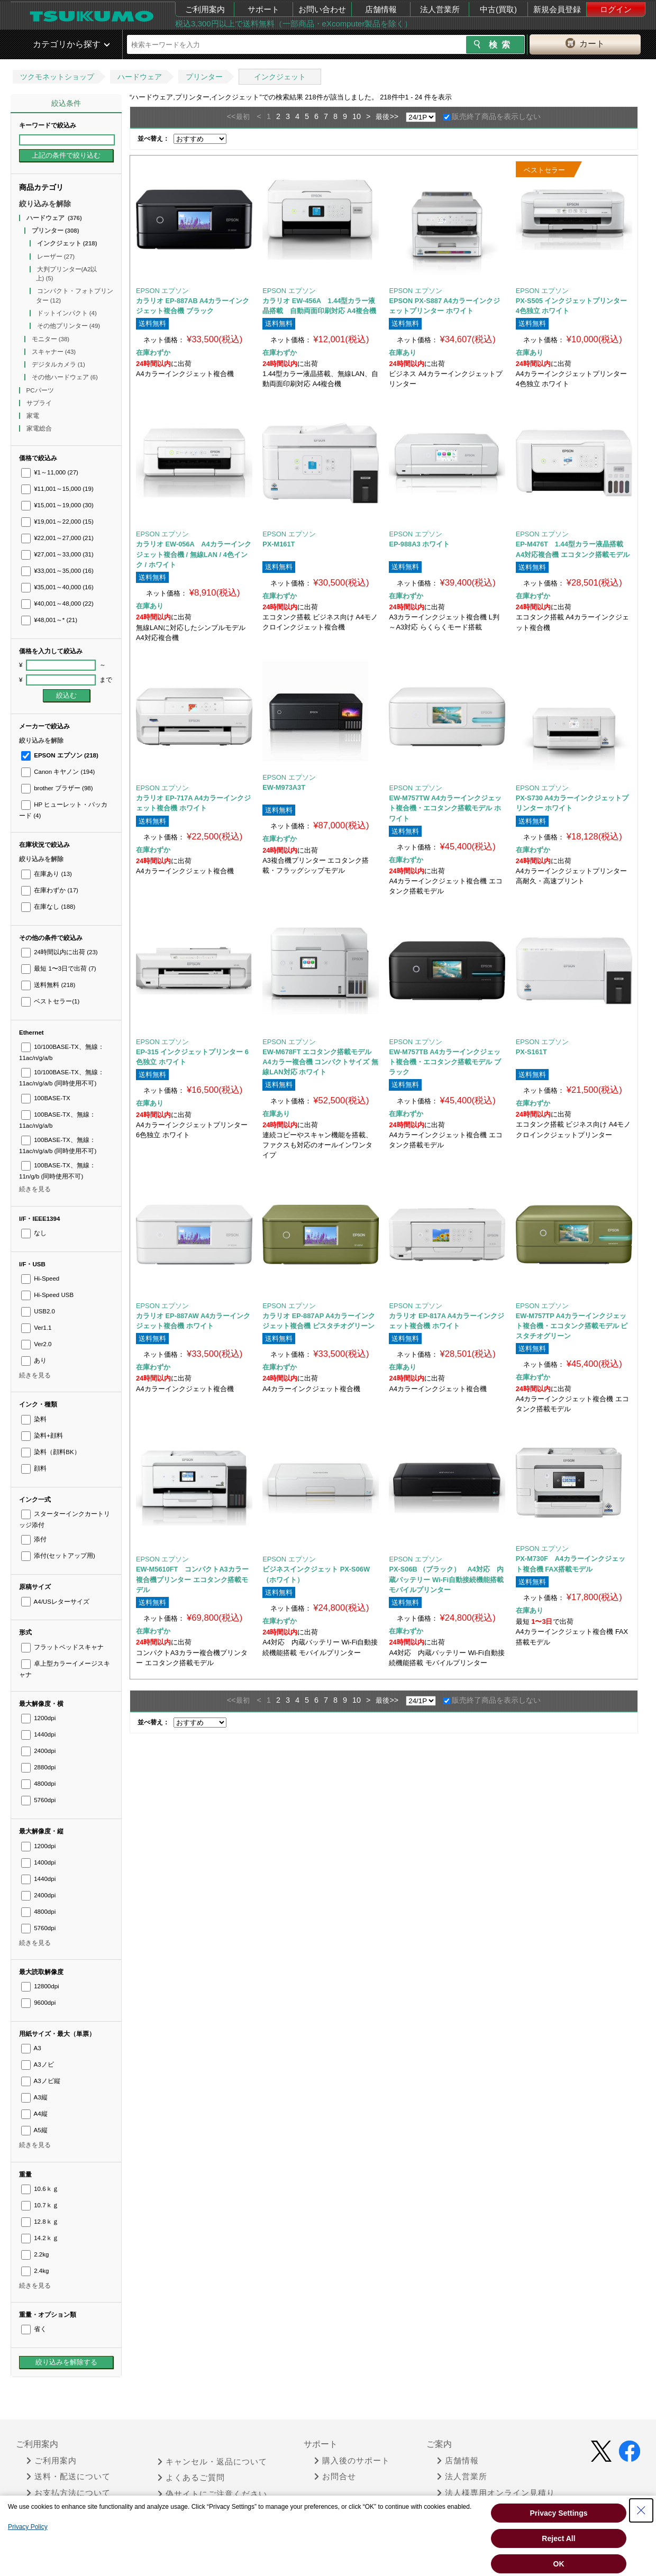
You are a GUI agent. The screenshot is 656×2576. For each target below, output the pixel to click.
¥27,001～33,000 (57, 554)
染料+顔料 (42, 1435)
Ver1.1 (36, 1327)
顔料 (34, 1468)
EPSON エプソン (59, 755)
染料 (34, 1419)
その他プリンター (69, 326)
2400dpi (38, 1751)
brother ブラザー (57, 788)
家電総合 (39, 428)
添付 (34, 1539)
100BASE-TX (45, 1098)
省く (34, 2329)
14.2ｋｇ (40, 2238)
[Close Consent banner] (641, 2510)
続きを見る (35, 1189)
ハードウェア (139, 76)
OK (558, 2564)
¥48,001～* (49, 620)
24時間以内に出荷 (59, 952)
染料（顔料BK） (50, 1452)
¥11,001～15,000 (57, 489)
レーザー (56, 256)
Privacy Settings (559, 2513)
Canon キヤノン (58, 772)
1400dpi (38, 1862)
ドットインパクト (67, 313)
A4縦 (34, 2114)
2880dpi (38, 1767)
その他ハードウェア (65, 377)
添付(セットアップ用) (58, 1555)
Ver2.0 (36, 1344)
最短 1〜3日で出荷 (58, 968)
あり (34, 1360)
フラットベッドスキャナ (62, 1647)
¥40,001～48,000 (57, 603)
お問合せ (335, 2476)
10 (356, 116)
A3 (31, 2048)
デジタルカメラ (58, 364)
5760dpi (38, 1800)
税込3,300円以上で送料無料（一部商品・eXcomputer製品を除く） (293, 23)
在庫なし (48, 906)
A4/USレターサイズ (55, 1601)
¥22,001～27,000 (57, 538)
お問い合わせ (322, 9)
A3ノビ (37, 2064)
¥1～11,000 (49, 472)
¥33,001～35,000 (57, 571)
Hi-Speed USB (47, 1295)
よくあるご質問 (191, 2477)
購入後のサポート (352, 2460)
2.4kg (35, 2271)
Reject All (558, 2538)
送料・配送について (68, 2476)
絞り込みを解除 (45, 203)
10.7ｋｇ (40, 2205)
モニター (51, 339)
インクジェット (280, 76)
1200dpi (38, 1718)
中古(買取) (498, 9)
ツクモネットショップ (57, 76)
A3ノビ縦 (40, 2081)
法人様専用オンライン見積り (496, 2493)
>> (393, 116)
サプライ (39, 403)
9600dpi (38, 2002)
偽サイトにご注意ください (212, 2494)
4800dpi (38, 1783)
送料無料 (48, 985)
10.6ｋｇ (40, 2189)
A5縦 (34, 2130)
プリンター (204, 76)
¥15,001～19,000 (57, 505)
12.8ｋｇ (40, 2221)
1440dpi (38, 1734)
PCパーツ (41, 390)
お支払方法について (68, 2493)
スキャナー (54, 352)
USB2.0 (38, 1311)
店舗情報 (381, 9)
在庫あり (46, 874)
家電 (33, 416)
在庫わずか (49, 890)
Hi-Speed (40, 1278)
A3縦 (34, 2097)
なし (34, 1233)
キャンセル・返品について (212, 2462)
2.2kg (35, 2254)
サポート (263, 9)
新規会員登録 (557, 9)
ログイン (616, 9)
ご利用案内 (205, 9)
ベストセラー (50, 1001)
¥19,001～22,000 (57, 521)
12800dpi (40, 1986)
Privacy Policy (28, 2527)
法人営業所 (440, 9)
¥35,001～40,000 (57, 587)
